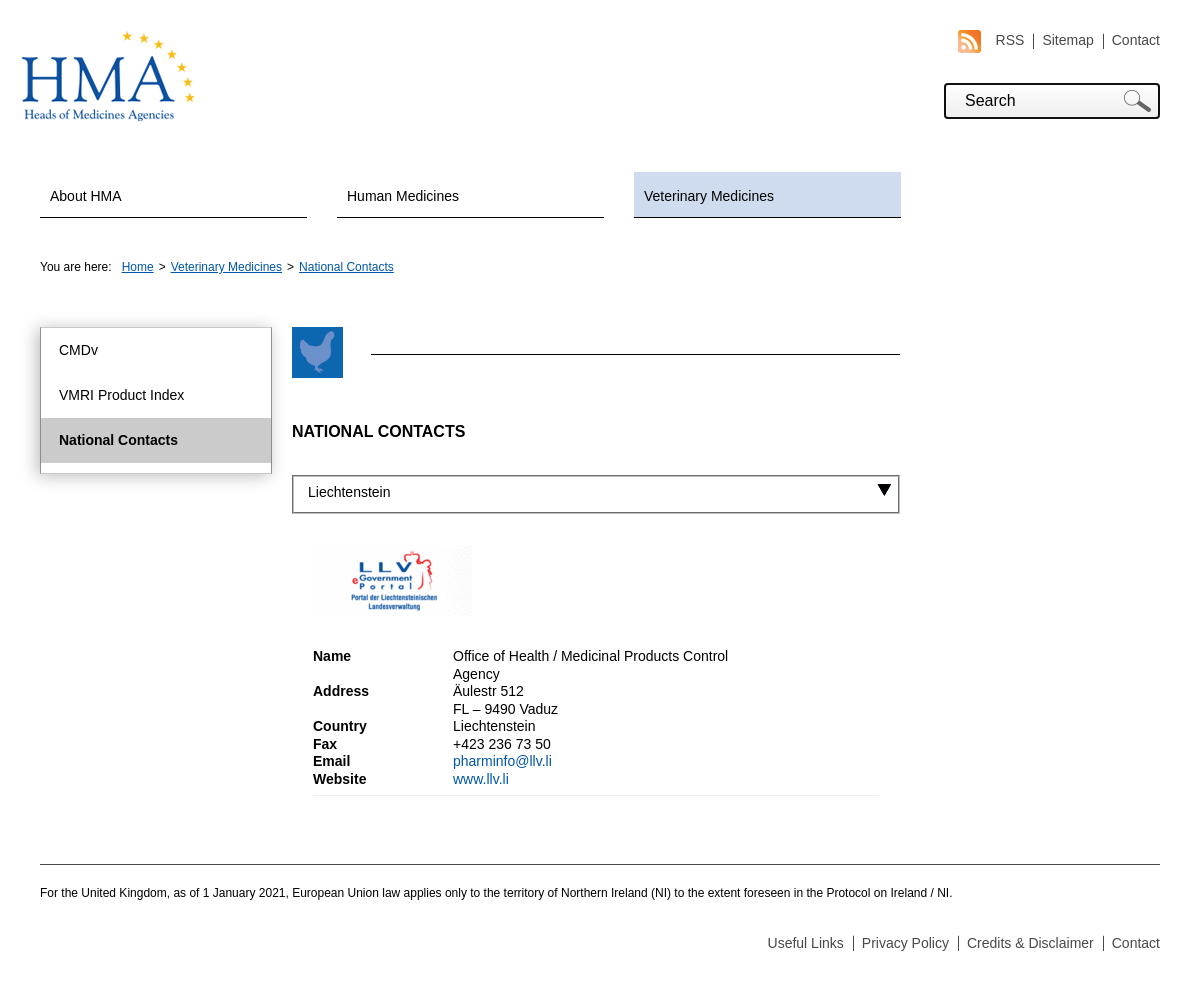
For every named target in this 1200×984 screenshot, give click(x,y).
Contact (1136, 40)
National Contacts (346, 267)
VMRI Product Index (121, 395)
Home (138, 267)
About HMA (86, 196)
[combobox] (596, 492)
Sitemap (1067, 40)
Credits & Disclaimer (1030, 943)
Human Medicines (403, 196)
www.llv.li (481, 779)
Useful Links (806, 943)
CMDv (78, 350)
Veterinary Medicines (709, 196)
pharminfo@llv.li (502, 761)
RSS (991, 40)
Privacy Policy (905, 943)
